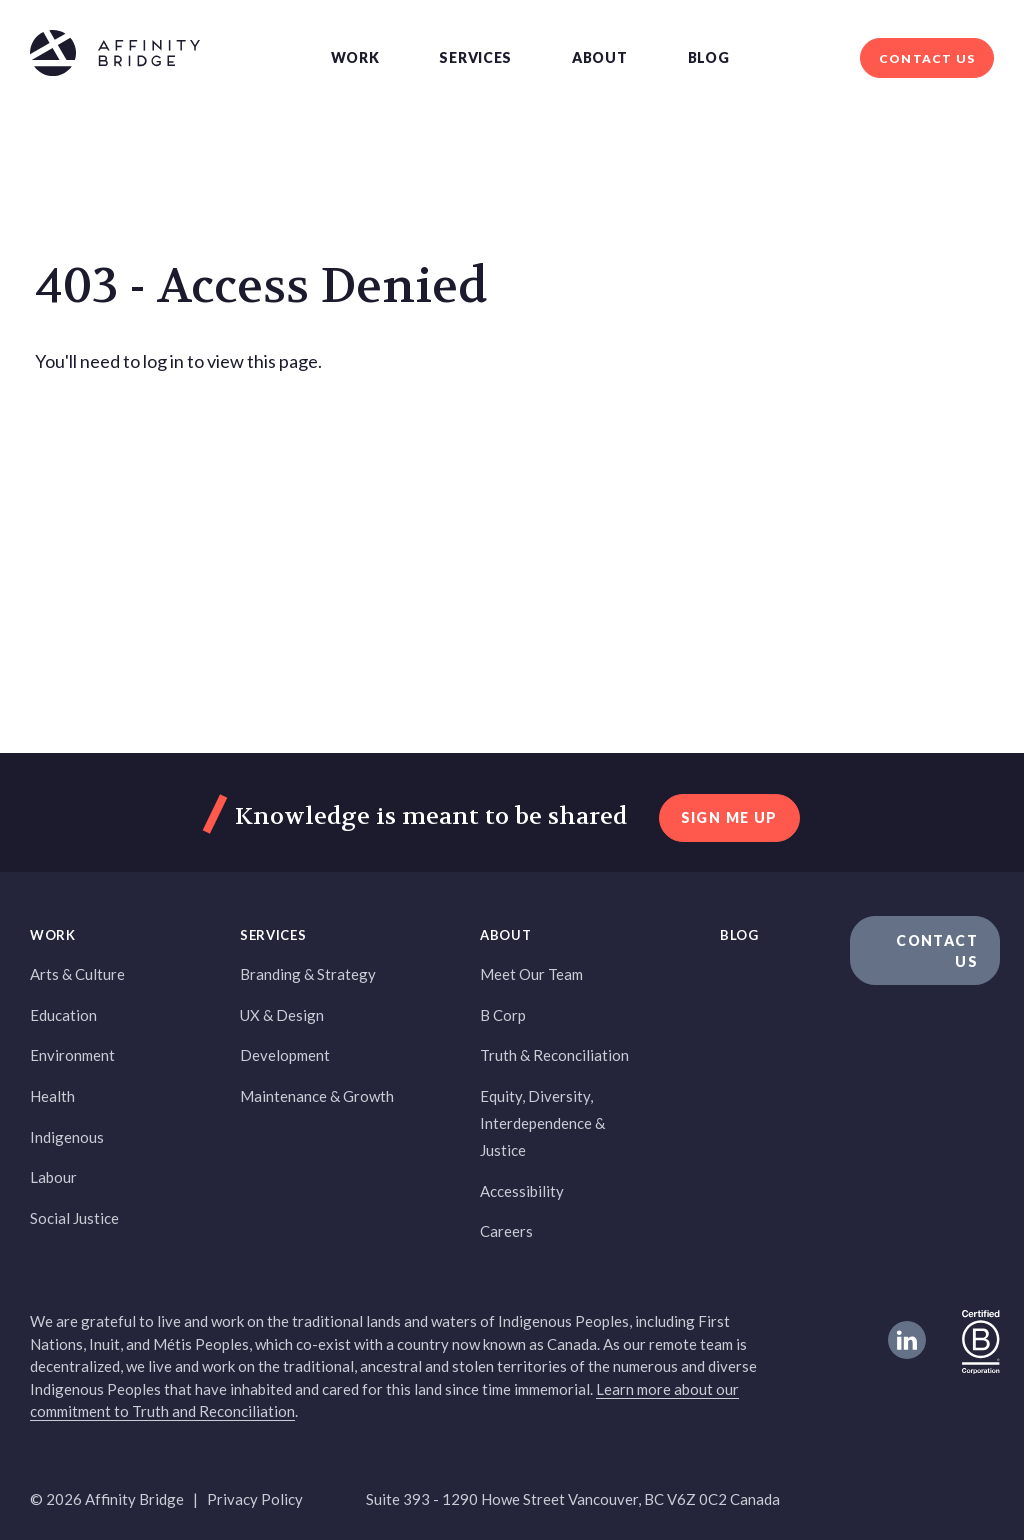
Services (475, 57)
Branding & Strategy (308, 974)
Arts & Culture (77, 974)
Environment (72, 1055)
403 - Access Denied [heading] (261, 287)
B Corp (503, 1015)
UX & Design (282, 1015)
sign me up (729, 817)
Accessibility (522, 1191)
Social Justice (74, 1218)
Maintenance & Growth (317, 1096)
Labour (53, 1177)
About (600, 57)
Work (355, 57)
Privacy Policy (255, 1499)
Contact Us (927, 58)
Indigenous (67, 1137)
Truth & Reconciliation (554, 1055)
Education (63, 1015)
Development (285, 1055)
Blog (709, 57)
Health (52, 1096)
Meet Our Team (531, 974)
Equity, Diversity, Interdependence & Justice (542, 1123)
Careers (506, 1231)
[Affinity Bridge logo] (115, 56)
